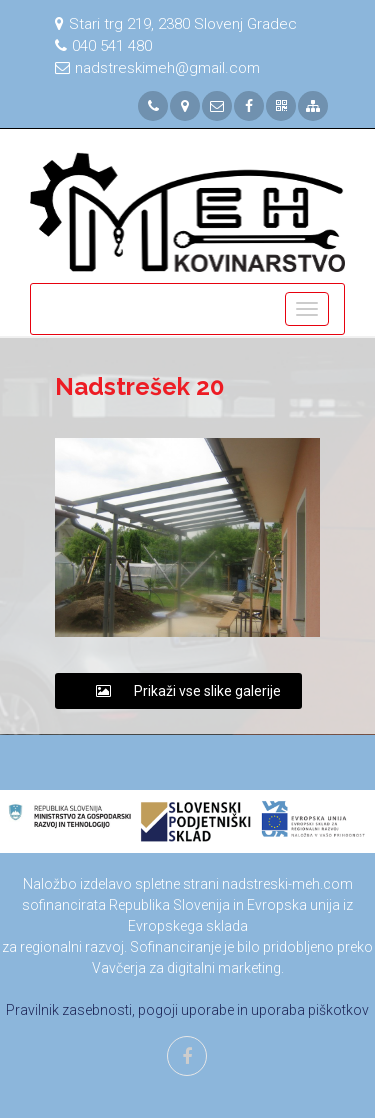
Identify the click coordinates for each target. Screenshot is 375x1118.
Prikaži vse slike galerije (178, 691)
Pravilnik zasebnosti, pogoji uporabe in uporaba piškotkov (187, 1010)
